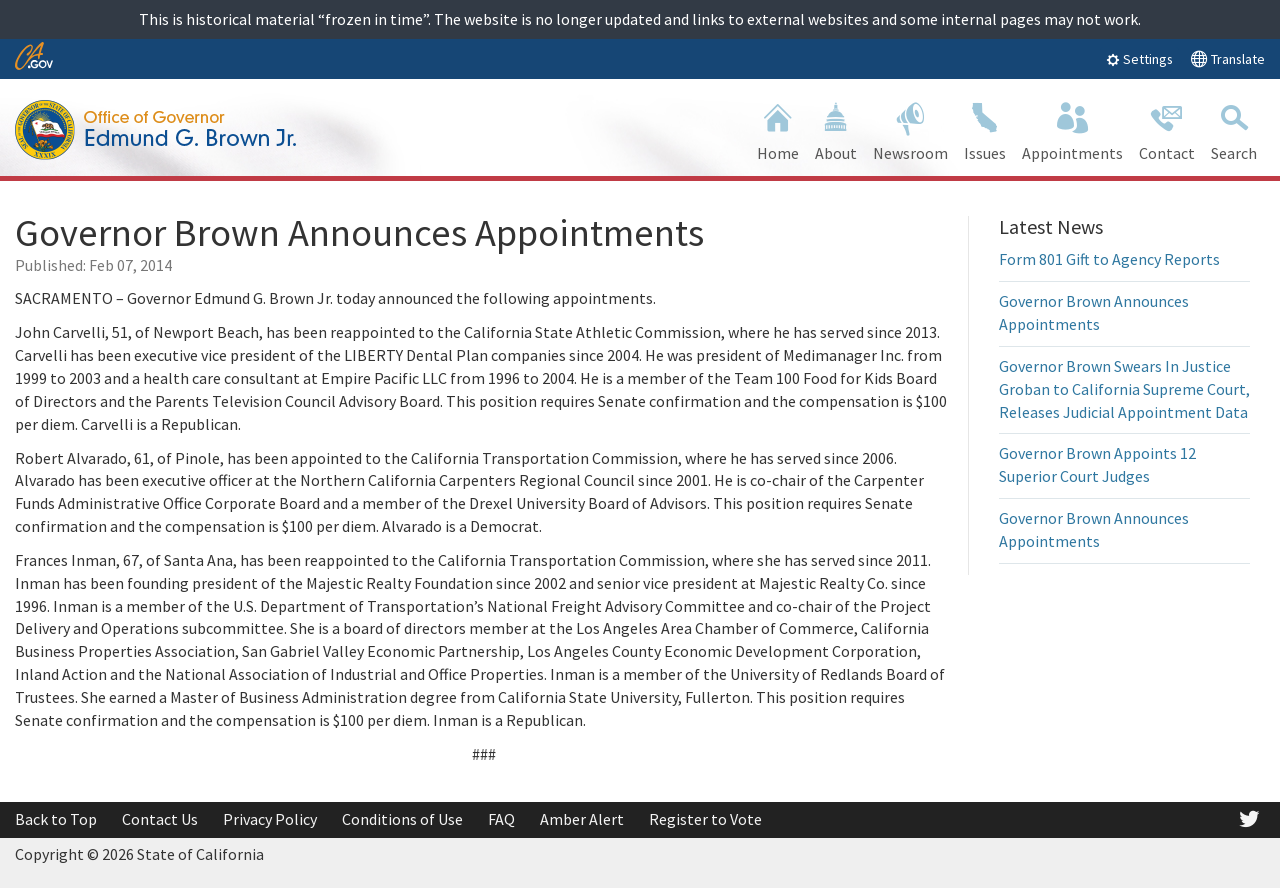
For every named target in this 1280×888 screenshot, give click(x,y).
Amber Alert (582, 819)
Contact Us (160, 819)
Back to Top (56, 819)
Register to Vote (705, 819)
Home (778, 129)
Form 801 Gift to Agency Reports (1109, 259)
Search (1234, 129)
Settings (1139, 59)
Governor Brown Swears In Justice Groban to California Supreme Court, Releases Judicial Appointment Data (1124, 389)
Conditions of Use (402, 819)
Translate (1227, 58)
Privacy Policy (270, 819)
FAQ (501, 819)
